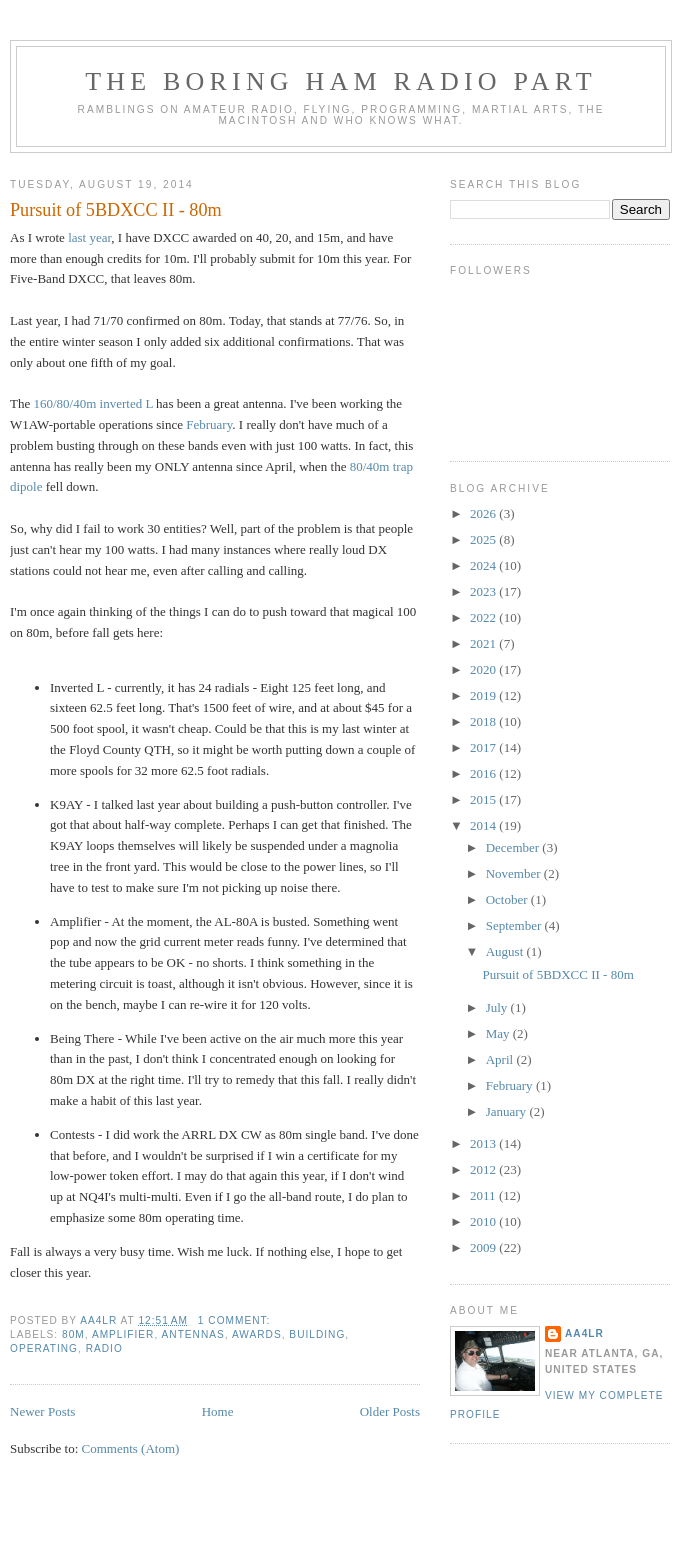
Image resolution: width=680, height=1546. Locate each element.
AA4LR (584, 1333)
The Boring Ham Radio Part (341, 81)
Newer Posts (42, 1411)
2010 (484, 1221)
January (508, 1111)
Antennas (193, 1334)
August (506, 951)
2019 (484, 695)
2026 (484, 513)
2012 (484, 1169)
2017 (484, 747)
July (498, 1007)
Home (218, 1411)
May (499, 1033)
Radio (104, 1348)
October (508, 899)
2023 (484, 591)
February (209, 424)
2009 (484, 1247)
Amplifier (123, 1334)
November (515, 873)
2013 (484, 1143)
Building (317, 1334)
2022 (484, 617)
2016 (484, 773)
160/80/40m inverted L (92, 403)
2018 (484, 721)
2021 (484, 643)
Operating (44, 1348)
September (515, 925)
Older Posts (390, 1411)
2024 (484, 565)
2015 (484, 799)
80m (73, 1334)
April (501, 1059)
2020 (484, 669)
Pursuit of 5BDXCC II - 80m (116, 210)
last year (89, 237)
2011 (484, 1195)
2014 (484, 825)
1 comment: (236, 1320)
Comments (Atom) (131, 1448)
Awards (257, 1334)
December (514, 847)
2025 (484, 539)
